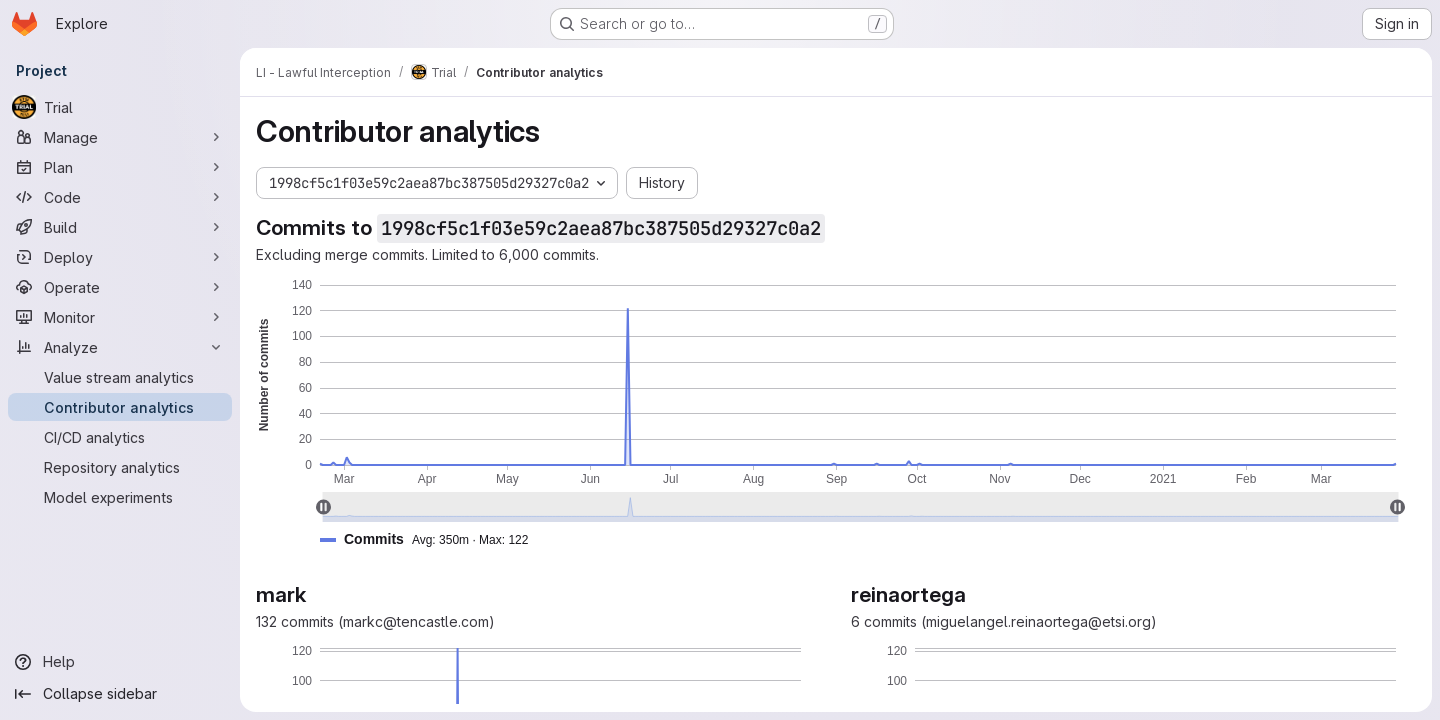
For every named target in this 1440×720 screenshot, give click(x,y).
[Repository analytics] (120, 467)
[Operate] (120, 287)
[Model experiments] (120, 497)
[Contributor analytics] (120, 407)
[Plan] (120, 167)
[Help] (120, 662)
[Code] (120, 197)
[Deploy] (120, 257)
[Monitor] (120, 317)
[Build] (120, 227)
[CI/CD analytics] (120, 437)
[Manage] (120, 137)
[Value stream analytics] (120, 377)
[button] (432, 539)
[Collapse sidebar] (120, 694)
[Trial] (120, 107)
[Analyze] (120, 347)
